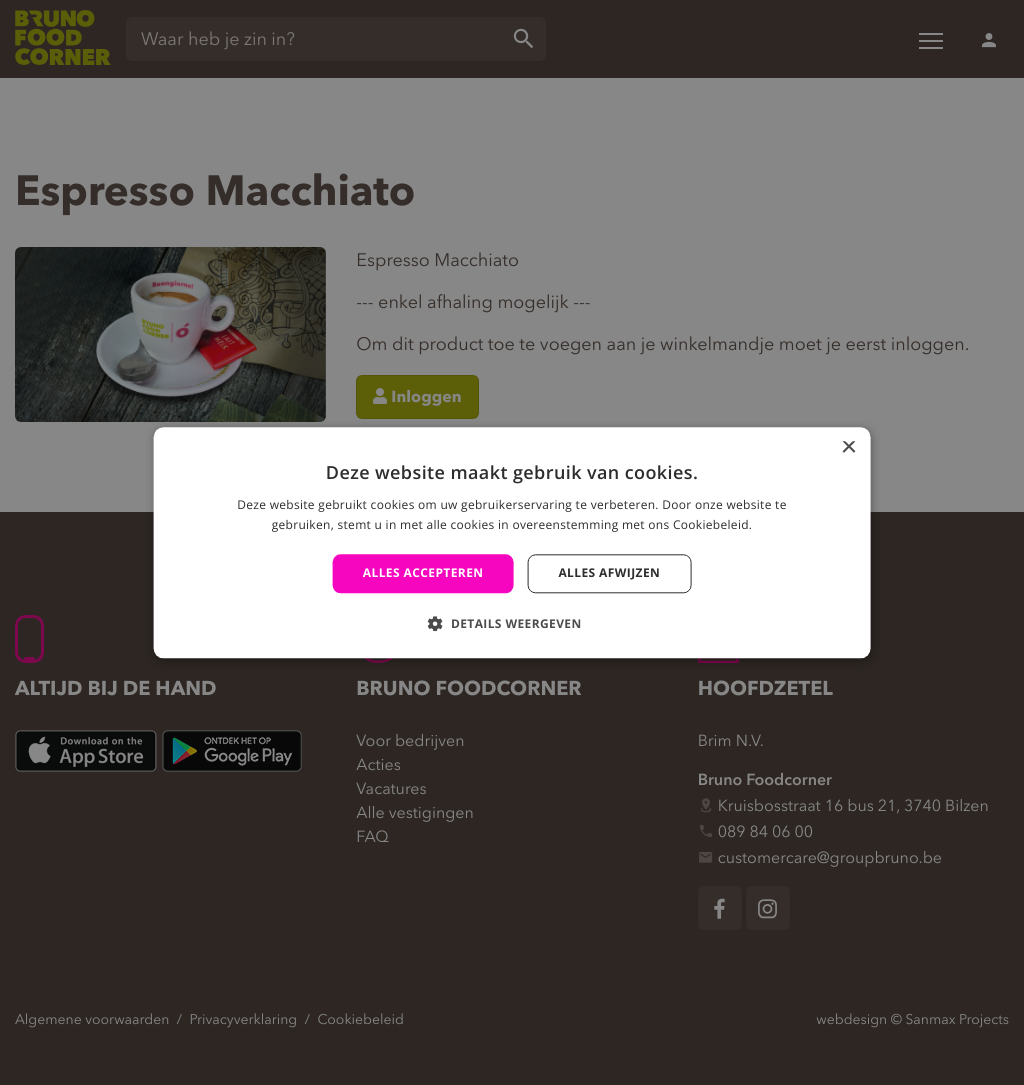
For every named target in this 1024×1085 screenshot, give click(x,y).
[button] (511, 623)
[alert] (512, 542)
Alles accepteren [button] (423, 573)
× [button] (847, 448)
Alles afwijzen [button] (609, 573)
